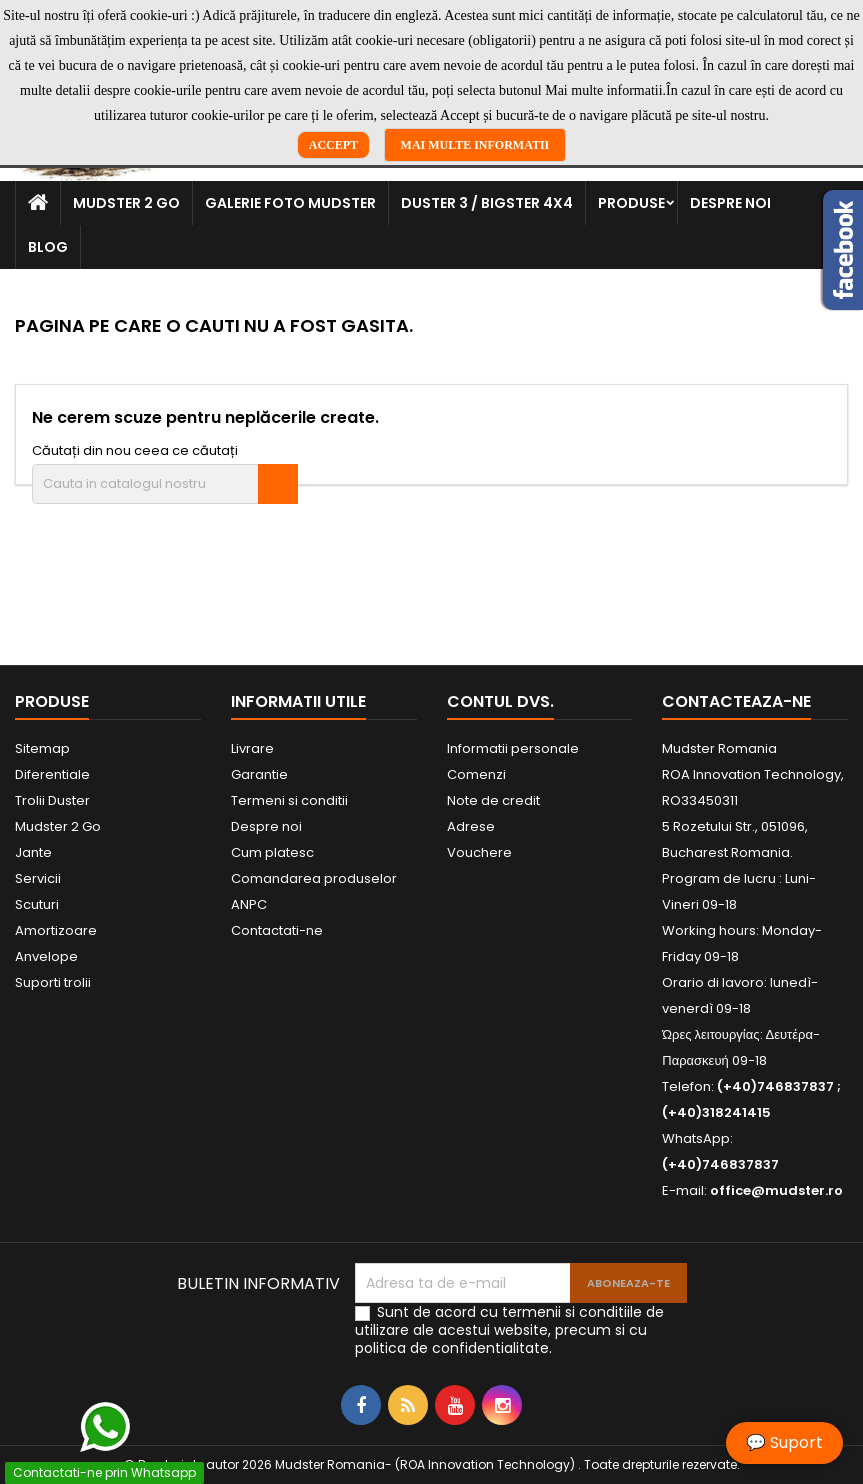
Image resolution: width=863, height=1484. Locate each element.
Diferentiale (52, 774)
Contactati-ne (277, 930)
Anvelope (46, 956)
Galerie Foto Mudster (290, 203)
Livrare (252, 748)
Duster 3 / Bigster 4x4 (487, 203)
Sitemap (42, 748)
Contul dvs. (500, 701)
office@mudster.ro (776, 1190)
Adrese (471, 826)
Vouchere (479, 852)
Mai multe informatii (475, 145)
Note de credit (493, 800)
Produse (631, 203)
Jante (33, 852)
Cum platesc (272, 852)
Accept (333, 145)
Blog (48, 247)
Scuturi (37, 904)
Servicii (38, 878)
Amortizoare (56, 930)
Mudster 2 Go (126, 203)
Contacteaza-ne (736, 701)
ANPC (249, 904)
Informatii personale (513, 748)
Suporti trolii (53, 982)
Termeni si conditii (289, 800)
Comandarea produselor (314, 878)
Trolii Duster (52, 800)
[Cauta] (165, 484)
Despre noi (730, 203)
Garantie (259, 774)
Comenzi (476, 774)
